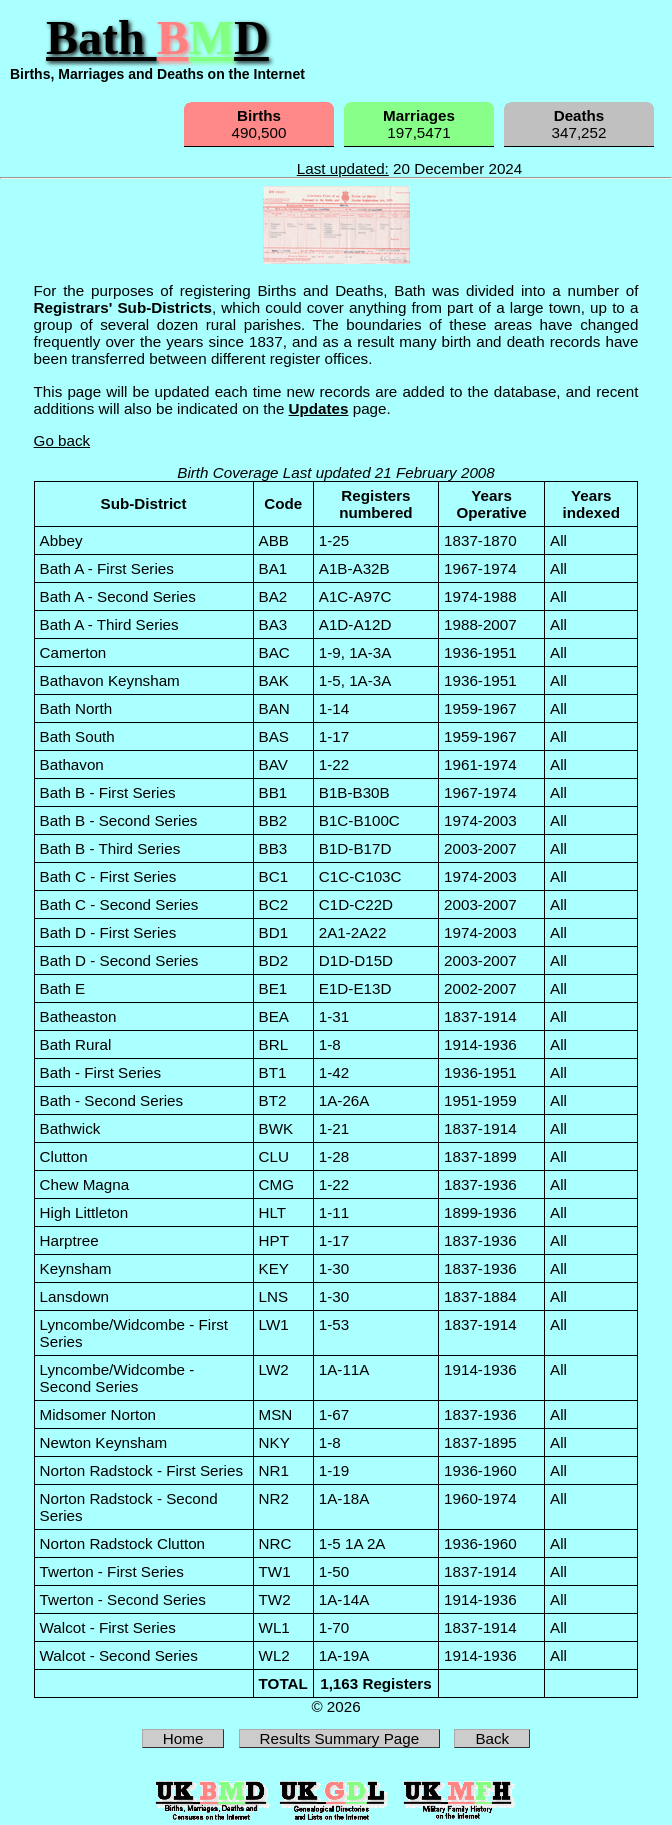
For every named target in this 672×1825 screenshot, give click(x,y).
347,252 (579, 124)
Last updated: (343, 168)
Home (183, 1738)
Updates (319, 408)
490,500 (259, 124)
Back (492, 1738)
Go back (62, 440)
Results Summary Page (340, 1738)
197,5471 (419, 124)
